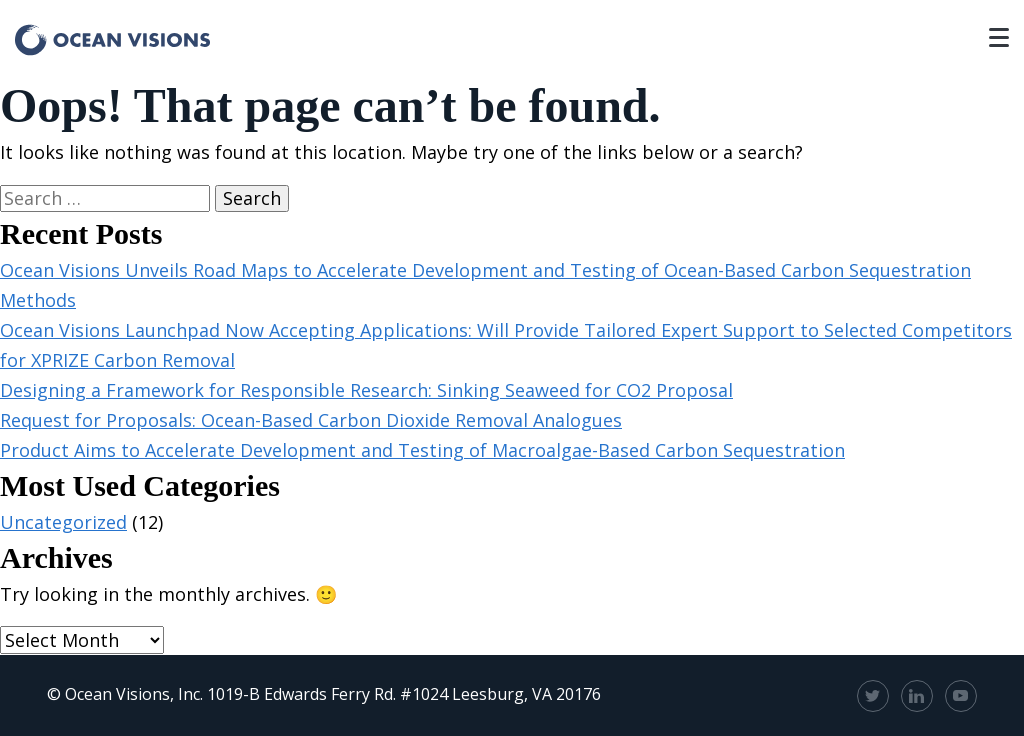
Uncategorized (63, 522)
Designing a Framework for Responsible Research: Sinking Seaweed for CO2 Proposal (366, 390)
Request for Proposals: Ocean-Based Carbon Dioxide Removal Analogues (311, 420)
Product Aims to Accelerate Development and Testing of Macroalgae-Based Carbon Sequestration (422, 450)
